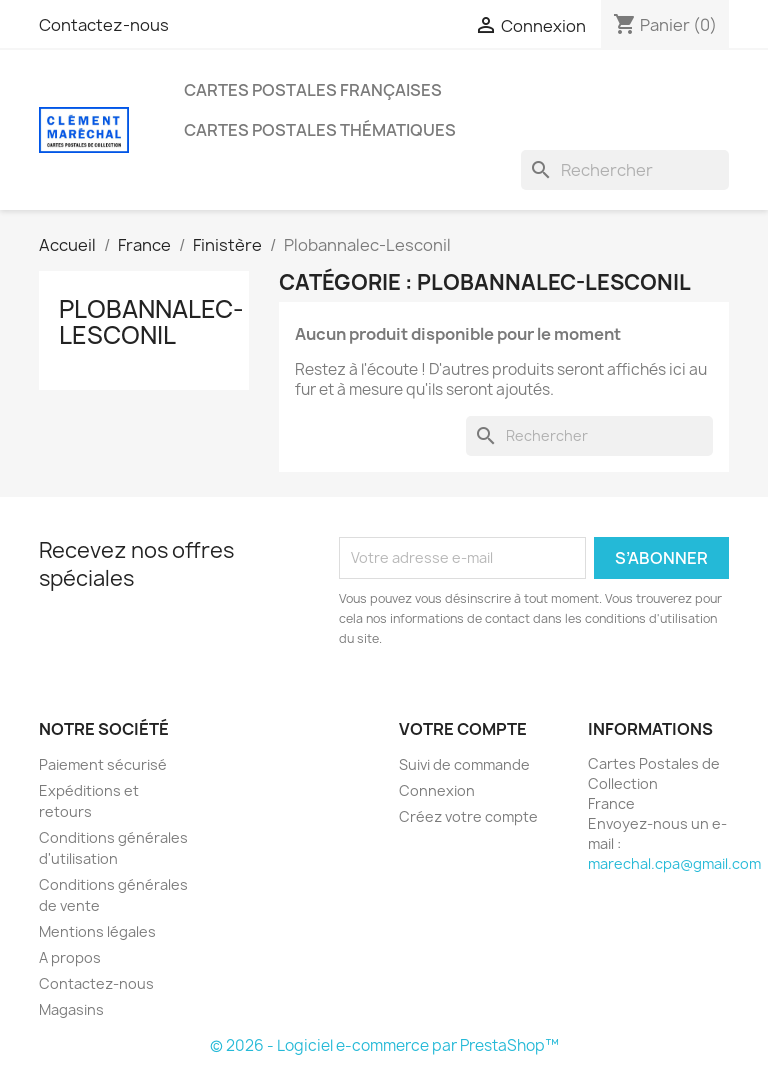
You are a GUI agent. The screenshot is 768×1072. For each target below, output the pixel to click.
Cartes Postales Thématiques (320, 130)
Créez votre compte (468, 816)
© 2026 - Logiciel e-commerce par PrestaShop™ (384, 1045)
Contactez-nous (104, 25)
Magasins (71, 1009)
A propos (70, 957)
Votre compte (463, 729)
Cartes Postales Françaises (313, 90)
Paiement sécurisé (103, 764)
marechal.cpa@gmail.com (674, 863)
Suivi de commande (464, 764)
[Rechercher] (625, 170)
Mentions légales (97, 931)
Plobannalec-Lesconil (151, 322)
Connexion (437, 790)
